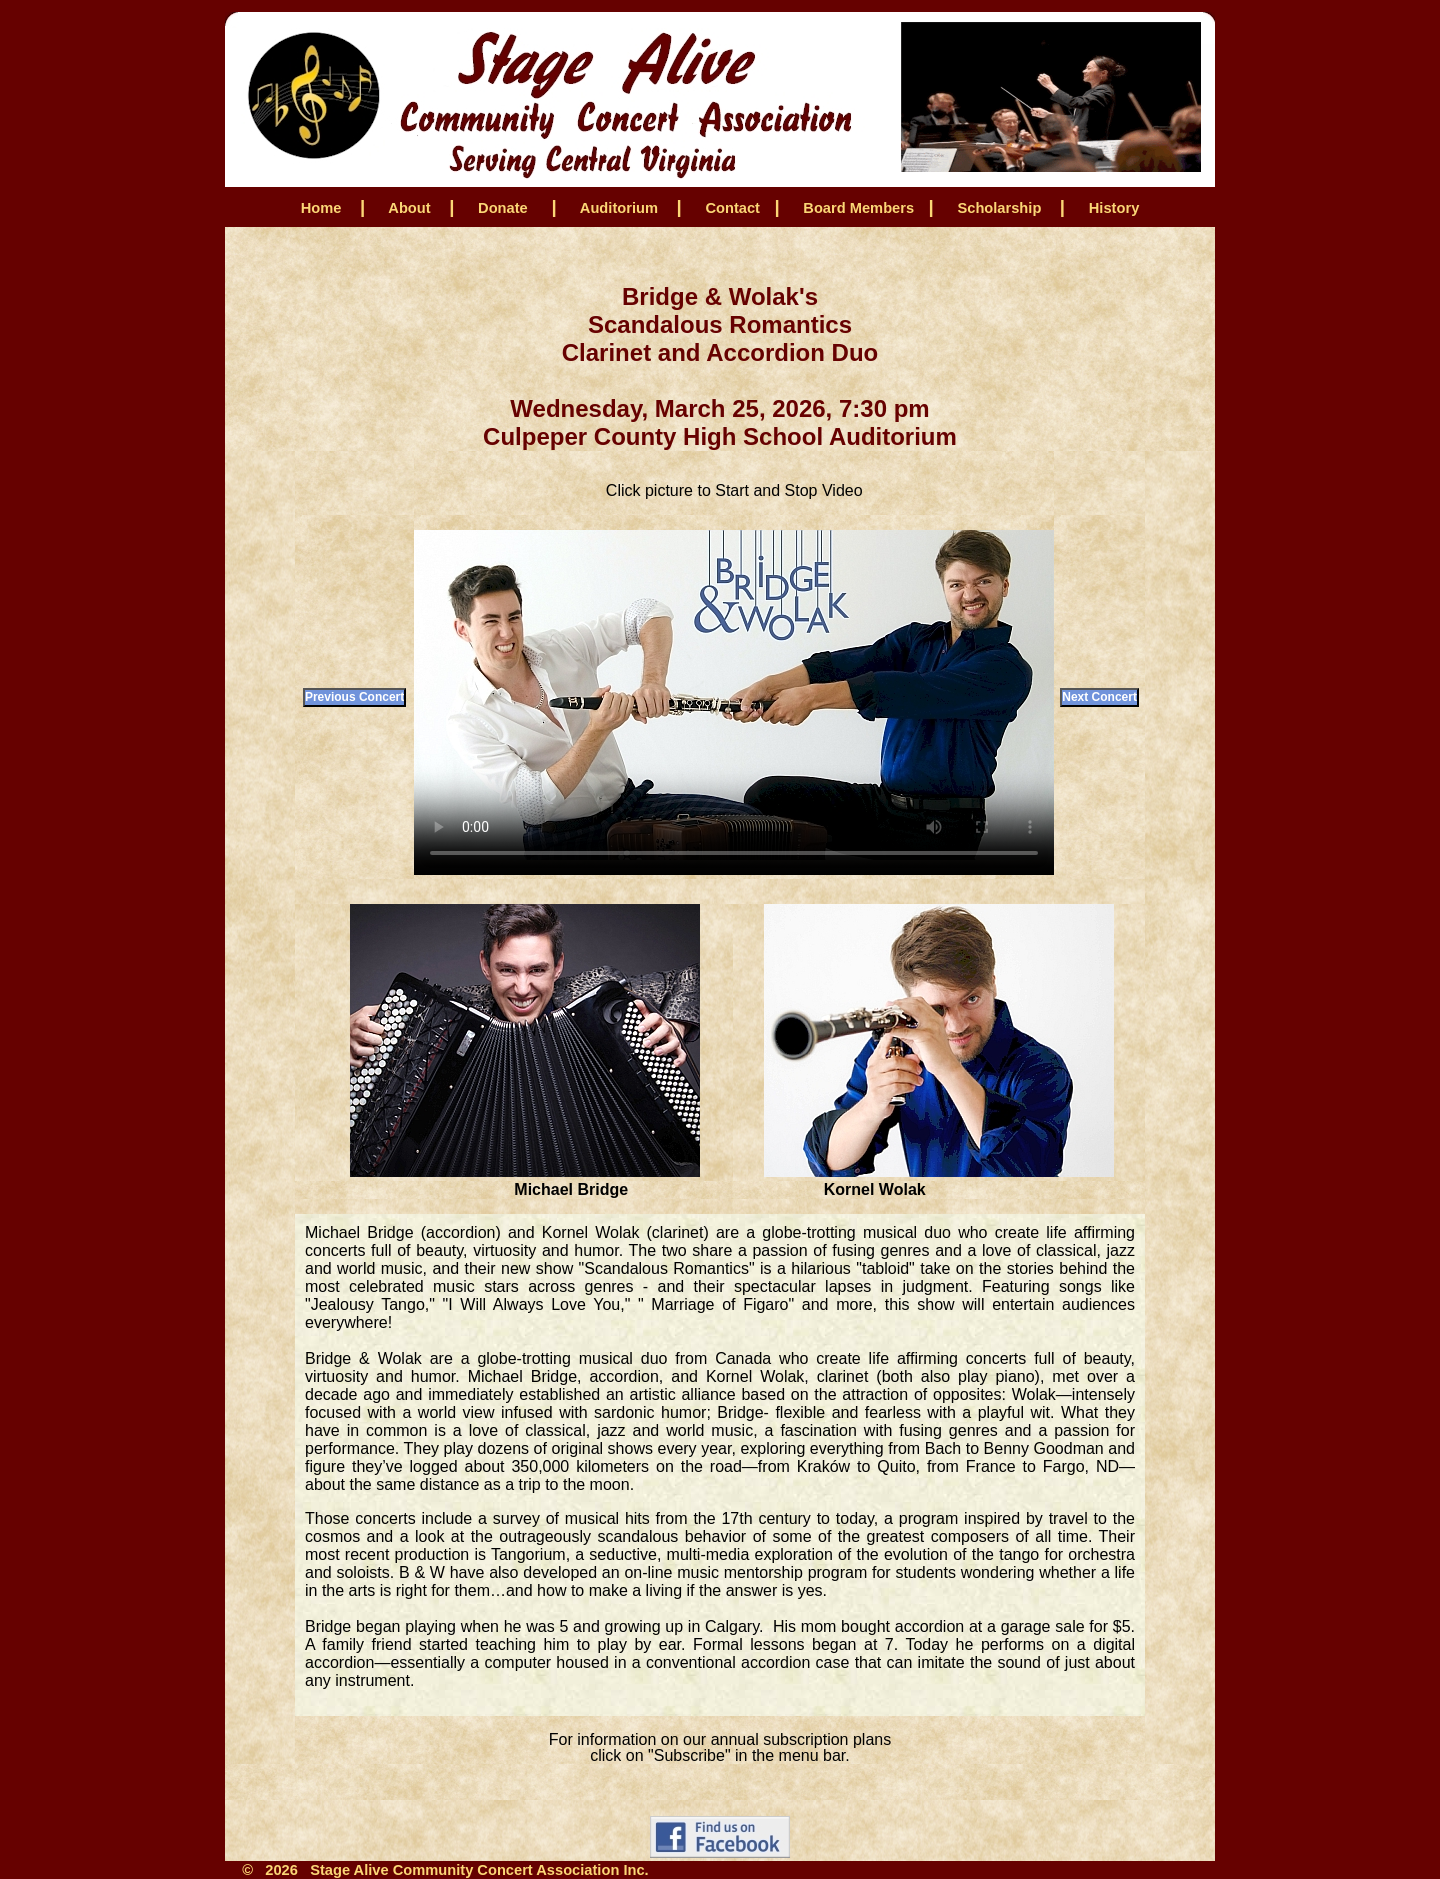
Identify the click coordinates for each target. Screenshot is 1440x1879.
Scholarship (999, 208)
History (1114, 208)
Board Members (856, 208)
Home (321, 208)
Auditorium (619, 208)
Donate (503, 208)
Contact (730, 208)
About (410, 208)
